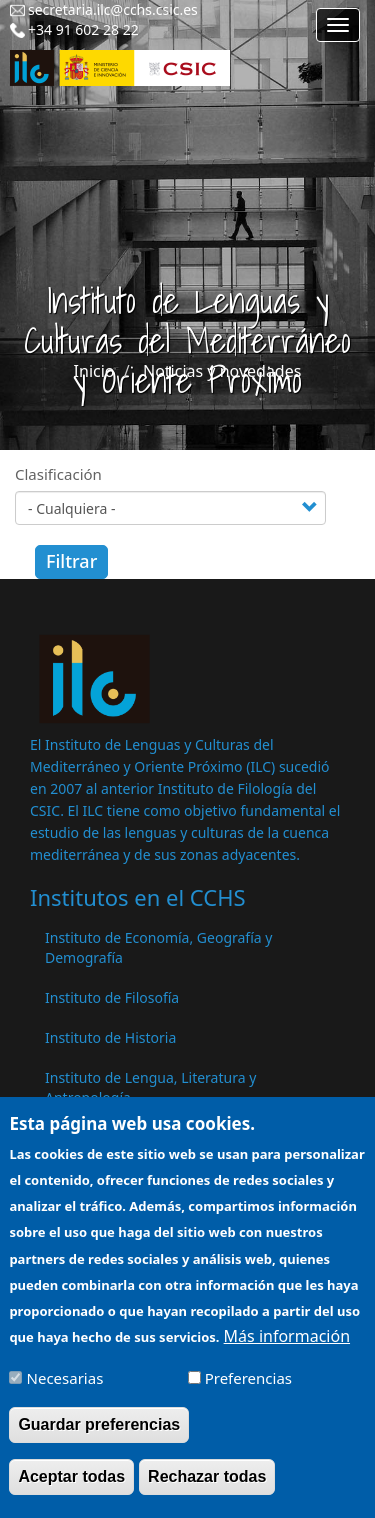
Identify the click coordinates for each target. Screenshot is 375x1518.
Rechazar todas (207, 1490)
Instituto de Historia (110, 1037)
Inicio (94, 371)
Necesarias (65, 1392)
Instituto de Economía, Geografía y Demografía (158, 947)
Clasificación (58, 474)
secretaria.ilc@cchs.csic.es (113, 9)
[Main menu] (338, 25)
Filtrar (71, 561)
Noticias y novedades (222, 371)
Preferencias (248, 1392)
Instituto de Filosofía (112, 997)
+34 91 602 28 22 (83, 29)
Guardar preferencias (99, 1438)
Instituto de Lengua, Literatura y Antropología (150, 1087)
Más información (287, 1350)
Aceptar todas (71, 1490)
